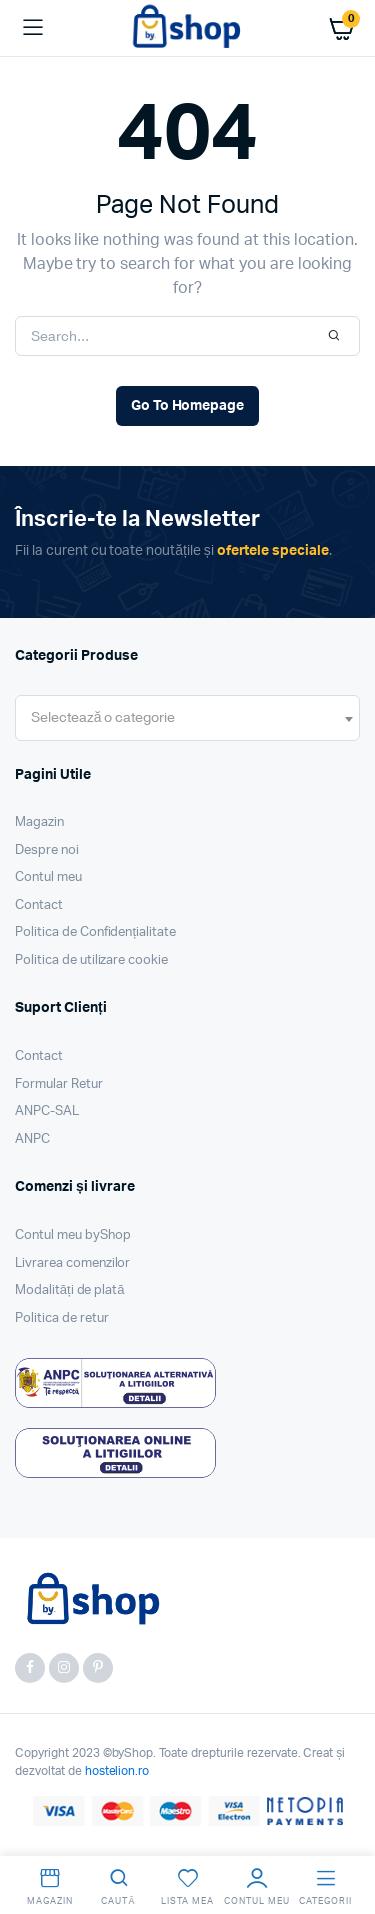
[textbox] (103, 718)
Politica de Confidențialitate (95, 932)
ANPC (32, 1139)
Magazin (39, 822)
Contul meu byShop (73, 1235)
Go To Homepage (188, 406)
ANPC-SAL (47, 1111)
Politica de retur (62, 1318)
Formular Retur (59, 1084)
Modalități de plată (70, 1290)
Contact (39, 905)
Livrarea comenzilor (72, 1263)
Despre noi (47, 850)
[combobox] (187, 718)
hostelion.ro (117, 1771)
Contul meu (48, 877)
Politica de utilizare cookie (91, 960)
